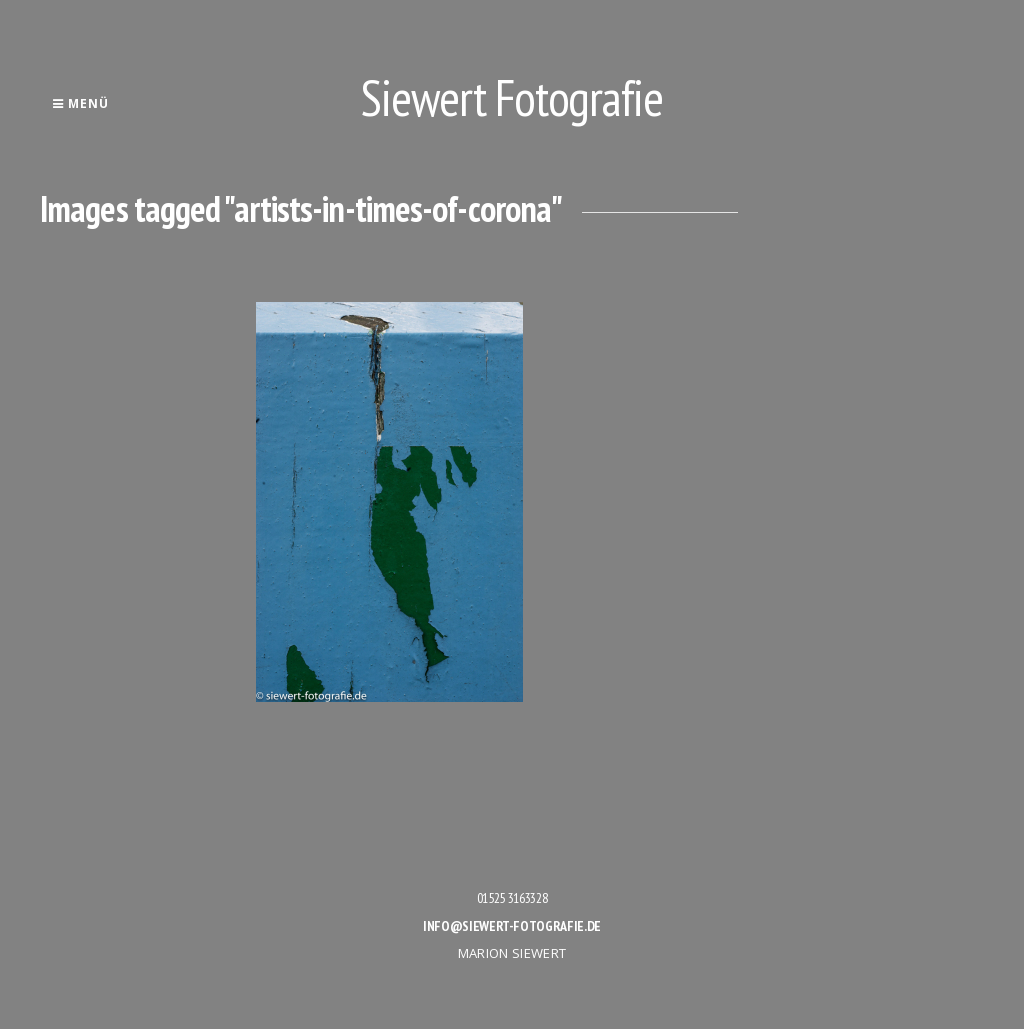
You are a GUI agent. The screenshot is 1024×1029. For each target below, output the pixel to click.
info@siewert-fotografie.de (512, 926)
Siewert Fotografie (512, 97)
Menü (80, 103)
